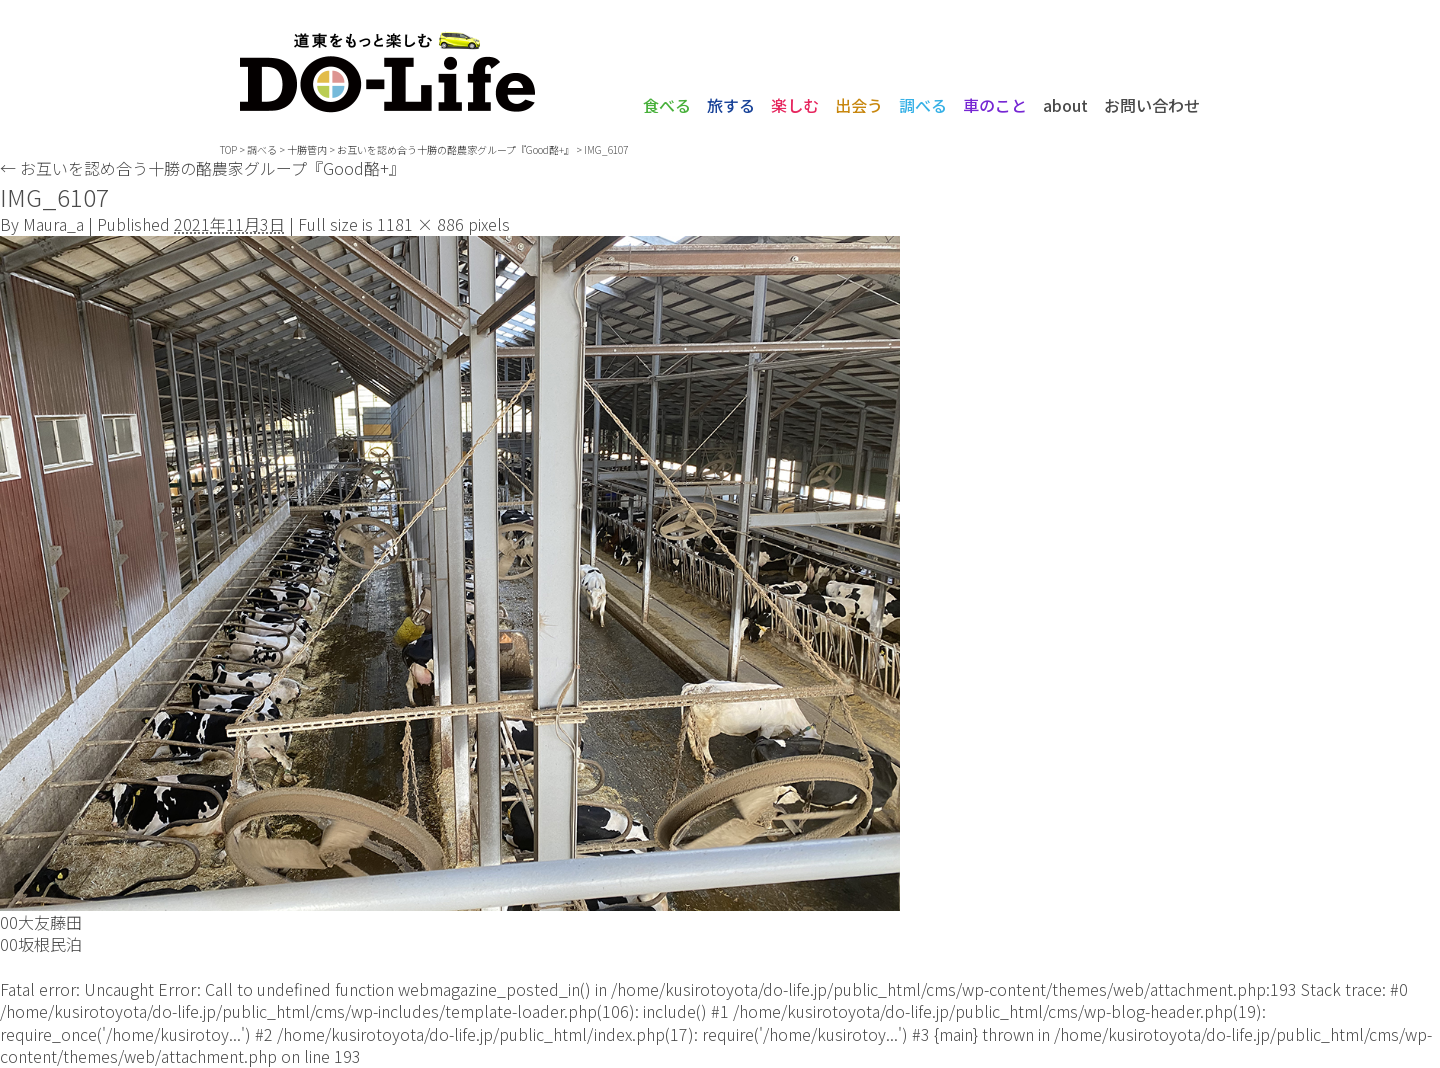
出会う (859, 105)
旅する (731, 105)
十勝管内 (307, 149)
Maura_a (53, 224)
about (1065, 105)
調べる (923, 105)
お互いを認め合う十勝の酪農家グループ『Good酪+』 (202, 168)
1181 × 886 (420, 224)
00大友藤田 (41, 922)
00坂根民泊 (41, 944)
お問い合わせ (1152, 105)
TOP (228, 149)
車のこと (995, 105)
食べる (667, 105)
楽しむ (795, 105)
